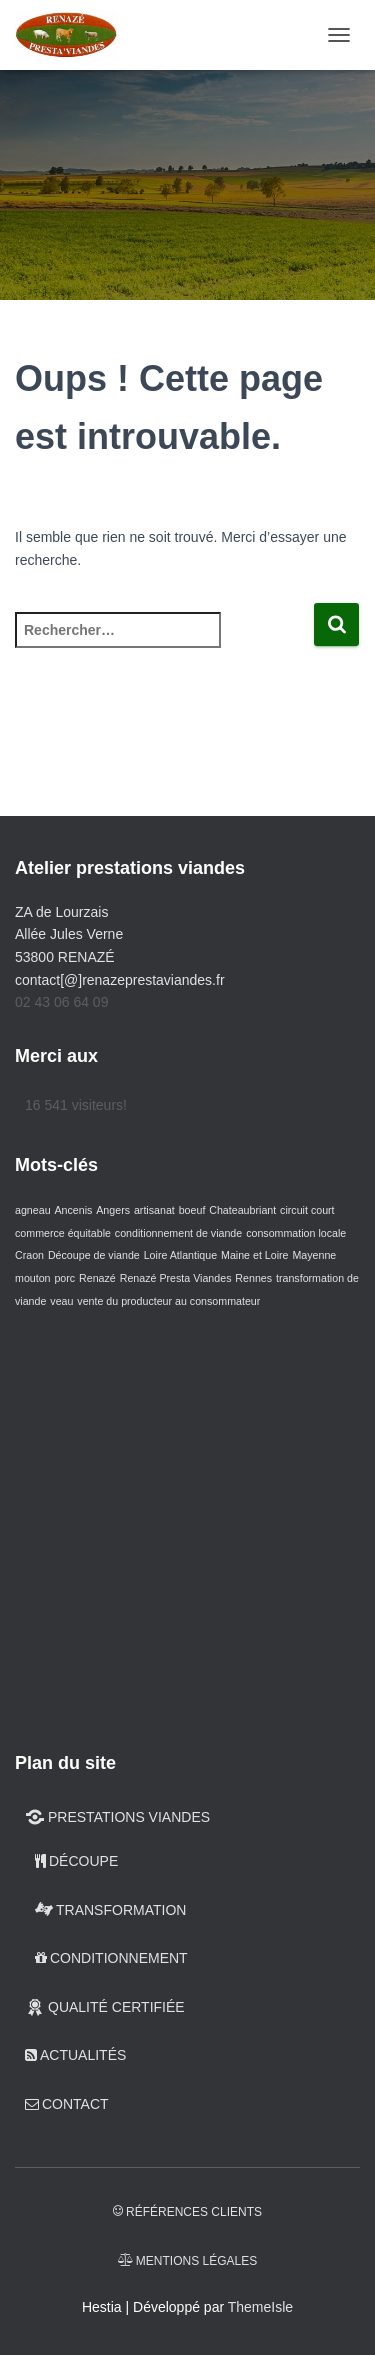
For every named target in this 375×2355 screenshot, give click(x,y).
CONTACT (67, 2104)
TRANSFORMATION (110, 1910)
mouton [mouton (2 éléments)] (33, 1278)
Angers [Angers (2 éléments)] (113, 1210)
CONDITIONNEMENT (111, 1958)
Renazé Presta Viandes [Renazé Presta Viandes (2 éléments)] (176, 1278)
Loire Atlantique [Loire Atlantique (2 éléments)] (180, 1255)
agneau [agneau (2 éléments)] (33, 1210)
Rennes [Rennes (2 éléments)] (253, 1278)
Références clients (187, 2212)
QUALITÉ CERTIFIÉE (105, 2007)
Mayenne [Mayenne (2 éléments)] (314, 1255)
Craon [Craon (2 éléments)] (29, 1255)
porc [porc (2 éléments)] (64, 1278)
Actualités (75, 2055)
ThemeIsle (260, 2307)
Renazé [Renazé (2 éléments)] (97, 1278)
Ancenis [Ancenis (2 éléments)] (73, 1210)
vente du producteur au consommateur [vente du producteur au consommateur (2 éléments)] (168, 1301)
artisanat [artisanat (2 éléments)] (154, 1210)
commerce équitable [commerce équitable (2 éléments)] (63, 1233)
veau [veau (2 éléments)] (61, 1301)
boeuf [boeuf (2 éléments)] (192, 1210)
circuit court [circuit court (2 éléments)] (307, 1210)
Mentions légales (187, 2261)
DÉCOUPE (76, 1861)
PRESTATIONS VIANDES (117, 1817)
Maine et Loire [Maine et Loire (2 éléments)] (255, 1255)
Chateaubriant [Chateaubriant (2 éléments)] (242, 1210)
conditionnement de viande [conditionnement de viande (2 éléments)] (178, 1233)
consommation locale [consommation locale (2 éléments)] (296, 1233)
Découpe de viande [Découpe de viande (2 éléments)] (94, 1255)
